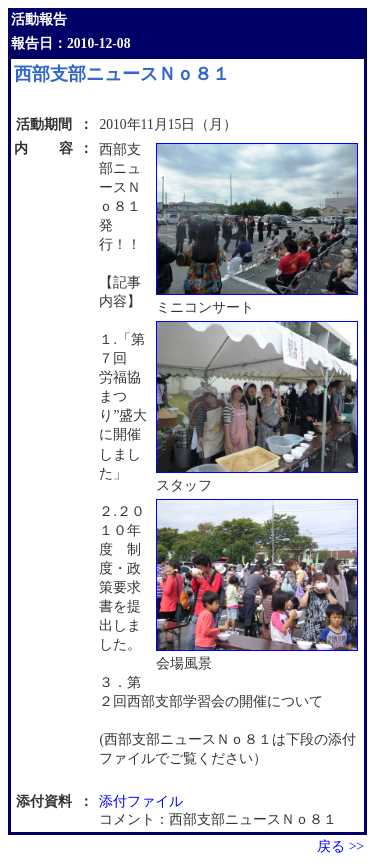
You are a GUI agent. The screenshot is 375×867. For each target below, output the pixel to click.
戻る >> (340, 846)
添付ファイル (141, 801)
